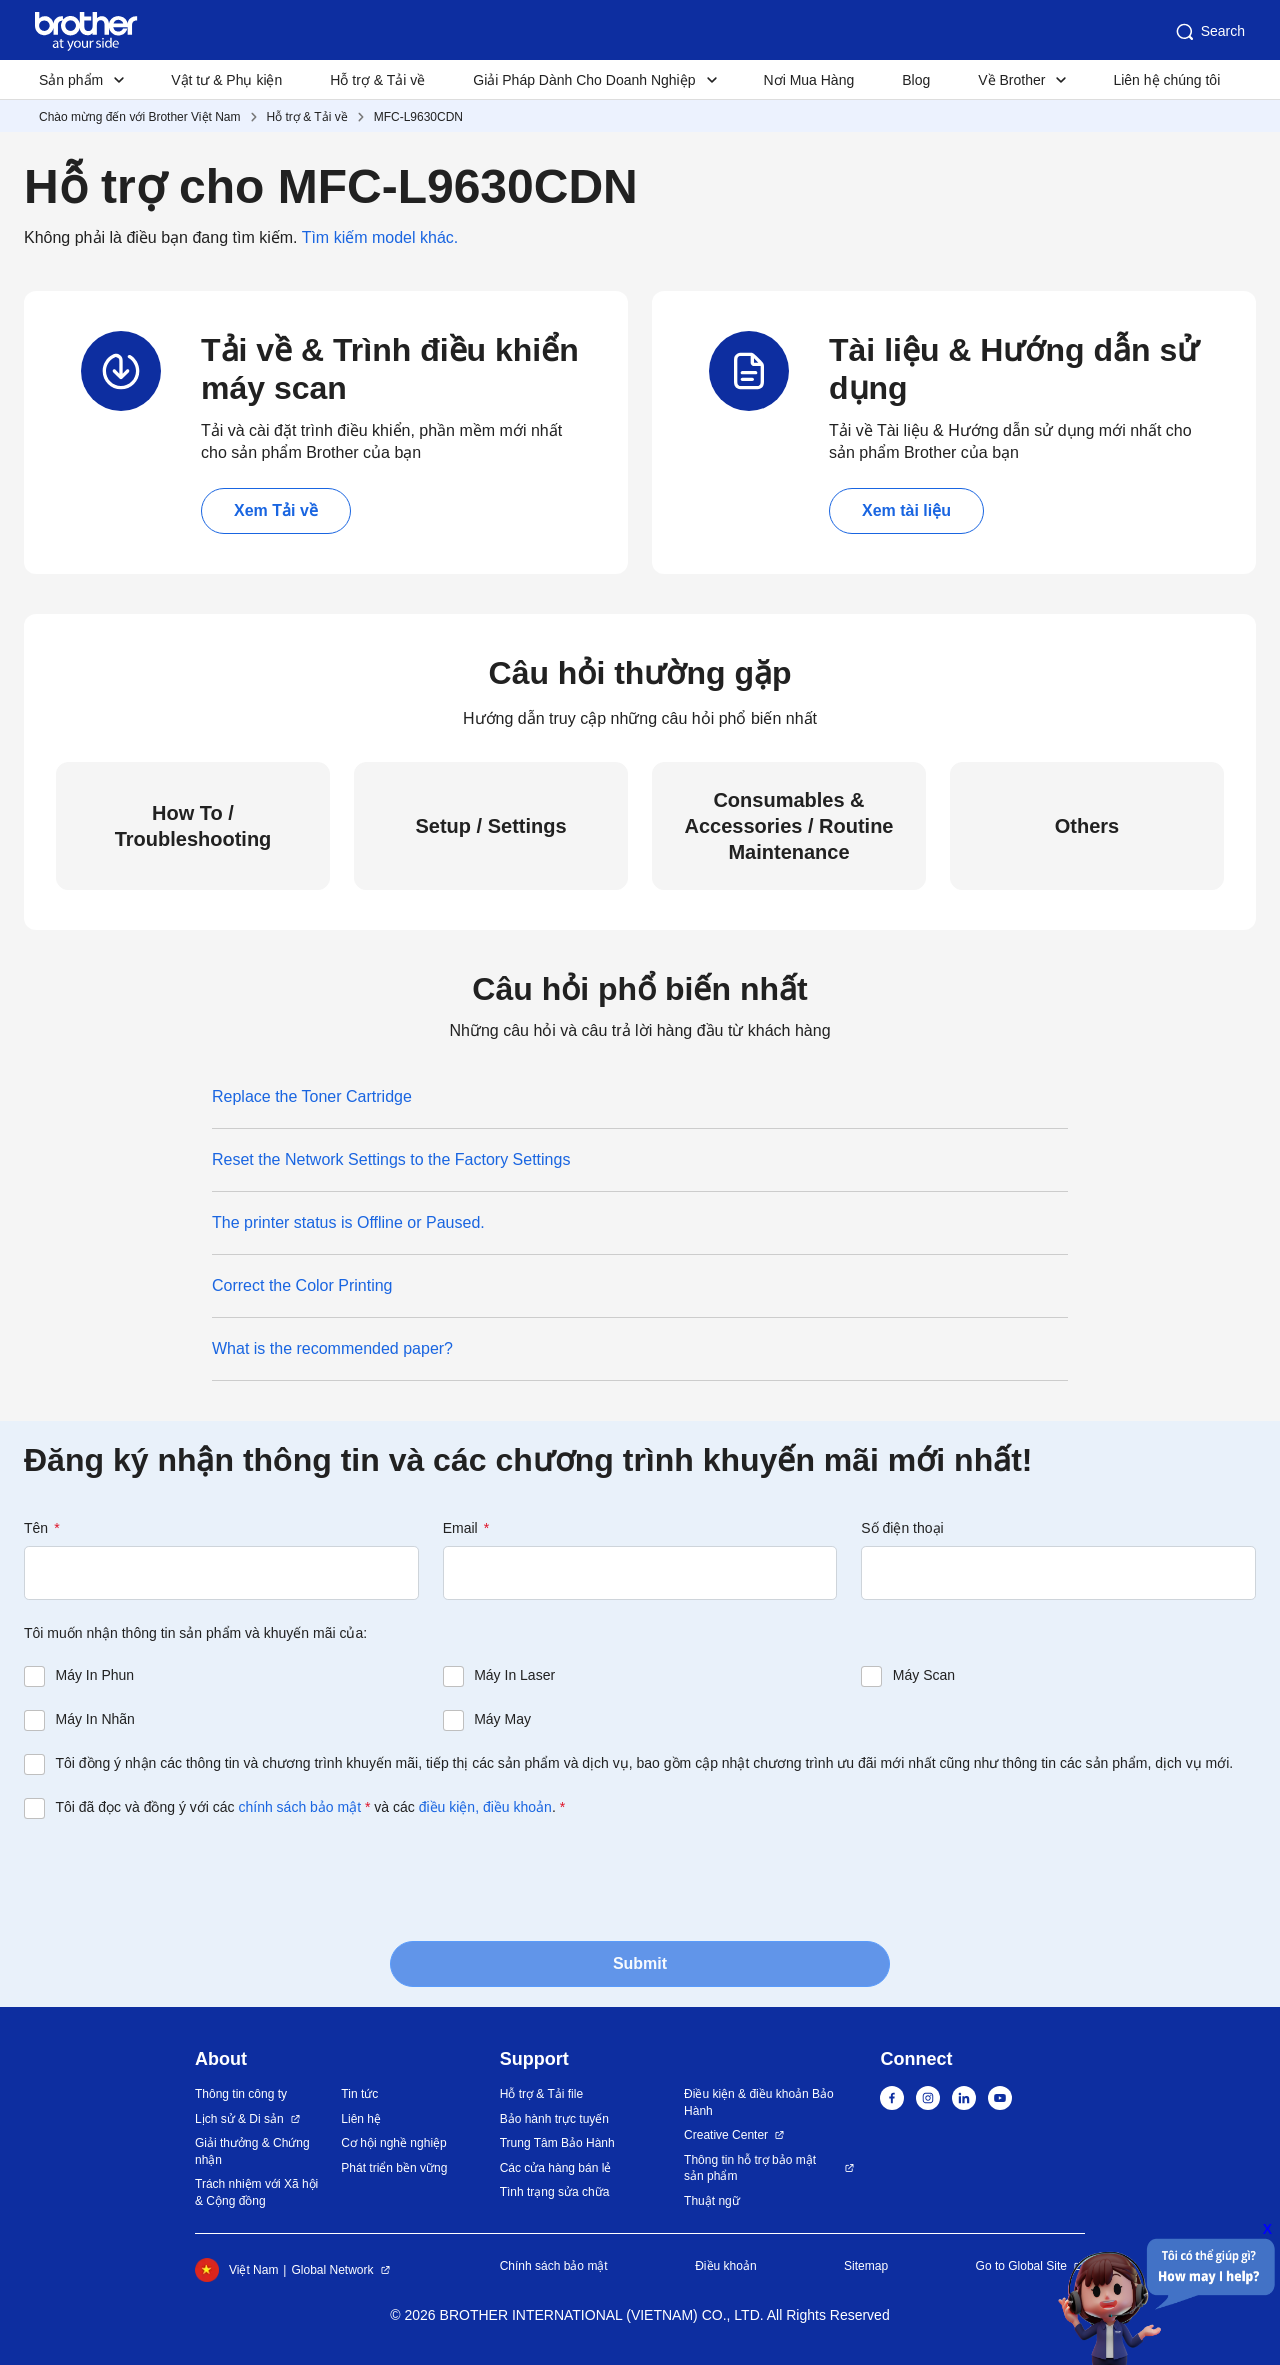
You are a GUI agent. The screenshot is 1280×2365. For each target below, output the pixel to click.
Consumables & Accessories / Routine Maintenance (789, 826)
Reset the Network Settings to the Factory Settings (391, 1159)
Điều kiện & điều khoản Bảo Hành (759, 2102)
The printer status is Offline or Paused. (348, 1222)
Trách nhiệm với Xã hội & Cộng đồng (256, 2192)
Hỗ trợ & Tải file (541, 2094)
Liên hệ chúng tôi (1166, 80)
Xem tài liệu (906, 510)
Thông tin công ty (241, 2094)
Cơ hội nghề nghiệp (393, 2143)
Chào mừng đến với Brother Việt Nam (140, 117)
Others (1087, 826)
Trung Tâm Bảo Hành (557, 2143)
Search (1209, 32)
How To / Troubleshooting (193, 826)
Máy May (502, 1719)
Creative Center (726, 2135)
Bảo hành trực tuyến (554, 2119)
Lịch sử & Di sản (239, 2119)
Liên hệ (361, 2119)
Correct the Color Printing (302, 1285)
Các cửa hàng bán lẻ (556, 2168)
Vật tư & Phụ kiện (226, 80)
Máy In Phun (95, 1675)
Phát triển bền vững (394, 2168)
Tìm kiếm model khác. (380, 237)
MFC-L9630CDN (418, 117)
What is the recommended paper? (332, 1348)
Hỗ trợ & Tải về (377, 80)
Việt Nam (236, 2270)
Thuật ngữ (712, 2201)
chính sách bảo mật (299, 1807)
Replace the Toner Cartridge (312, 1096)
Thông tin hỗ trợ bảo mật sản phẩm (750, 2168)
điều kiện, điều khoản (485, 1807)
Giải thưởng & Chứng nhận (252, 2151)
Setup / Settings (490, 826)
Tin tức (359, 2094)
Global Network (332, 2270)
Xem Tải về (276, 510)
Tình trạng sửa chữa (555, 2192)
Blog (916, 80)
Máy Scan (924, 1675)
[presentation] (176, 1878)
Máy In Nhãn (95, 1719)
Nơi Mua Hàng (809, 80)
